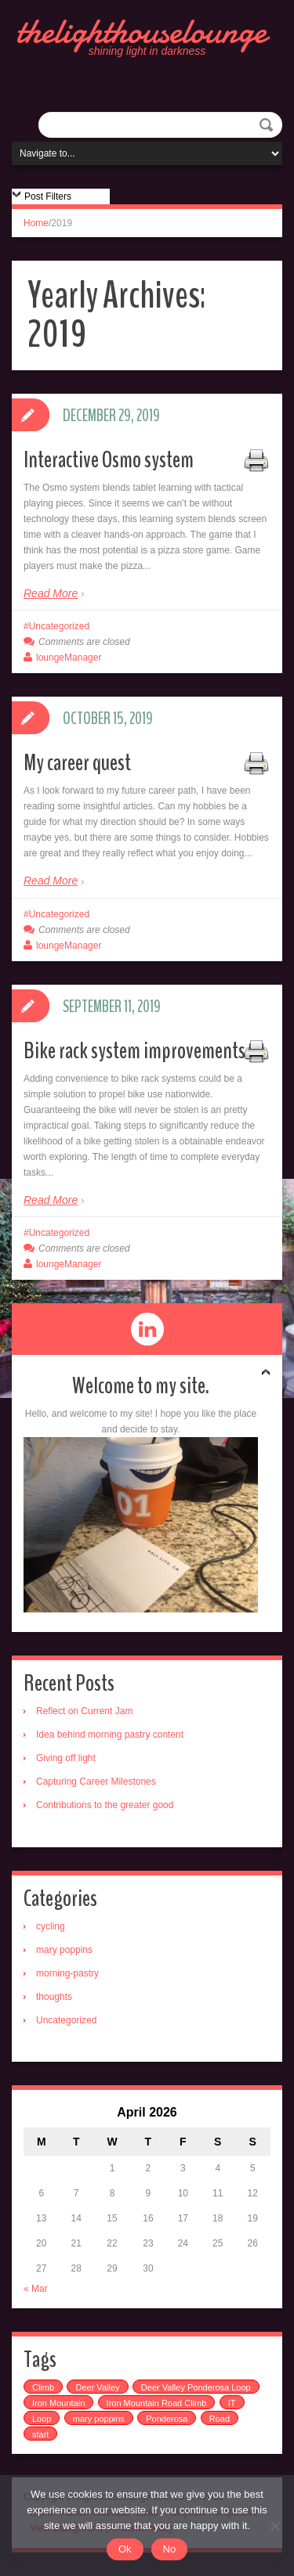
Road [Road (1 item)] (219, 2418)
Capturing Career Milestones (96, 1781)
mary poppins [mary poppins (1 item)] (99, 2418)
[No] (274, 2526)
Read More (51, 593)
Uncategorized (59, 626)
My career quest (77, 763)
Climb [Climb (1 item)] (43, 2387)
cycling (50, 1926)
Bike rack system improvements (134, 1051)
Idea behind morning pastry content (109, 1734)
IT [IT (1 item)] (232, 2403)
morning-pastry (67, 1973)
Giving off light (66, 1758)
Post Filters (47, 196)
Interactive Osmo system (109, 460)
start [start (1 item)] (40, 2434)
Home (36, 223)
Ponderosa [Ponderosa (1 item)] (166, 2418)
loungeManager (68, 657)
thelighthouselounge (141, 31)
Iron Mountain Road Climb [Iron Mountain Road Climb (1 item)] (157, 2403)
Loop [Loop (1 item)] (41, 2418)
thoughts (54, 1996)
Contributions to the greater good (104, 1805)
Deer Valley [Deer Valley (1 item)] (97, 2387)
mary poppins (64, 1949)
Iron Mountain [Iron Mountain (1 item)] (58, 2403)
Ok (125, 2549)
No (169, 2549)
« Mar (36, 2288)
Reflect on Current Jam (84, 1711)
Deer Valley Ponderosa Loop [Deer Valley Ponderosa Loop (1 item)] (196, 2387)
